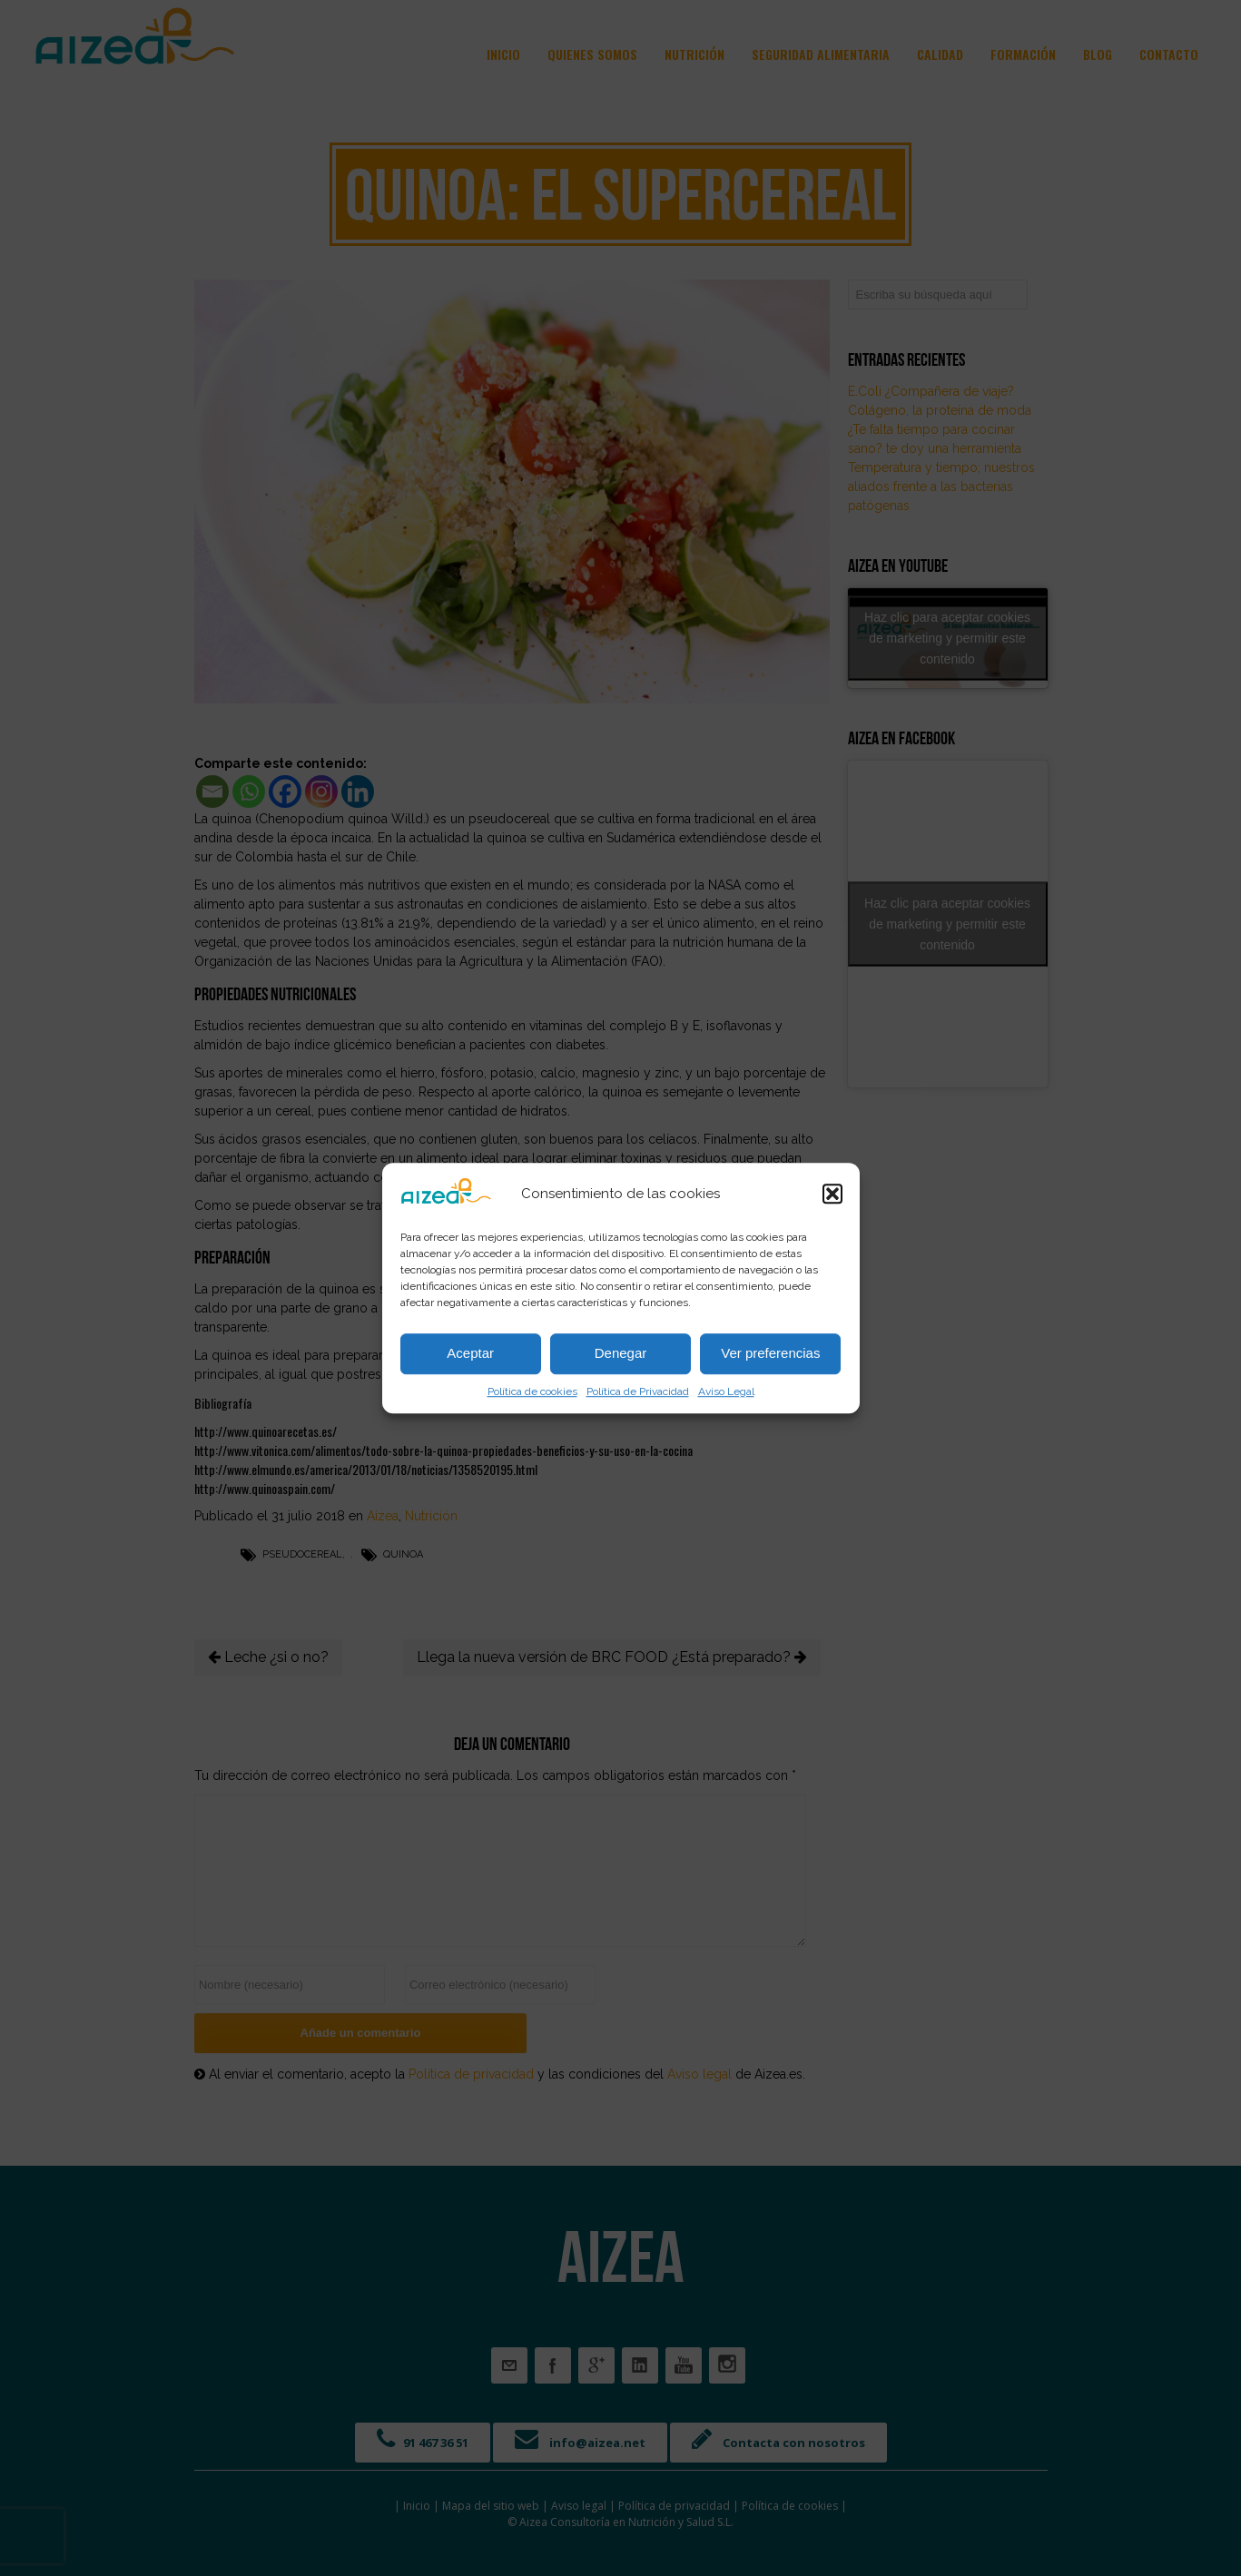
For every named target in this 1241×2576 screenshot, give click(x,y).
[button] (832, 1194)
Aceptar (470, 1353)
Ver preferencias (770, 1353)
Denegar (621, 1353)
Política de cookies (532, 1391)
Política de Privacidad (637, 1391)
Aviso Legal (726, 1391)
